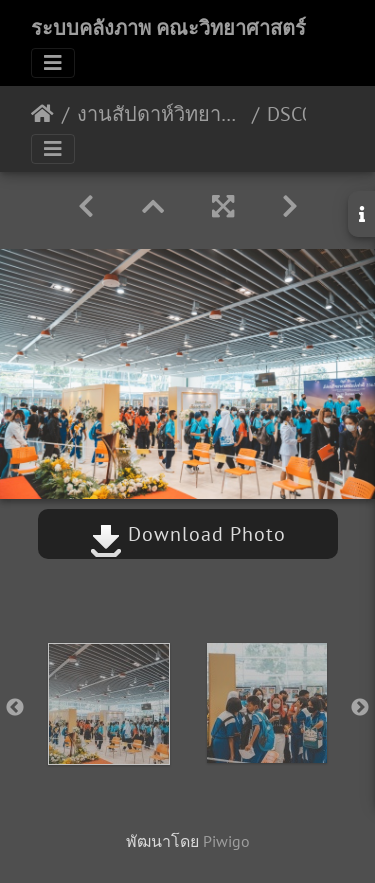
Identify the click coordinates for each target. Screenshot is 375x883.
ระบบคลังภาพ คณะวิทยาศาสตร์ (168, 28)
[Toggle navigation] (53, 63)
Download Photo (188, 534)
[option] (109, 704)
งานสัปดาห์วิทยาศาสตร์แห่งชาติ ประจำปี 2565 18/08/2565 (160, 114)
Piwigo (226, 841)
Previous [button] (15, 708)
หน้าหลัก (42, 114)
